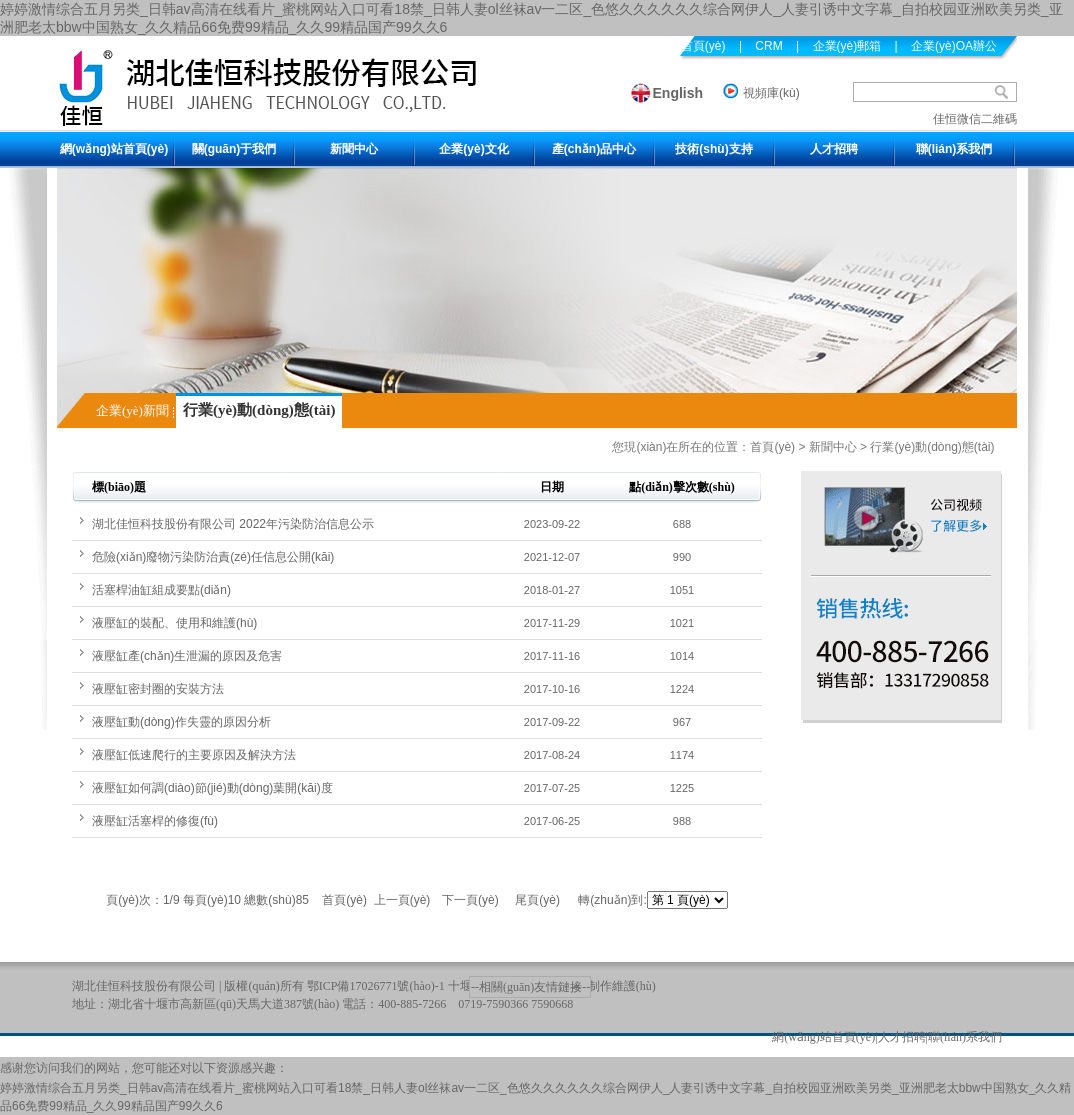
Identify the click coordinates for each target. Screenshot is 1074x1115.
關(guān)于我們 (234, 149)
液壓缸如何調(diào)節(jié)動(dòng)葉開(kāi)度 (212, 788)
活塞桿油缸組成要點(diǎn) (161, 590)
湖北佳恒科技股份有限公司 (144, 986)
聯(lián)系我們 (954, 149)
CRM (768, 46)
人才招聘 (834, 149)
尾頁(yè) (537, 900)
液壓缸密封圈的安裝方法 (158, 689)
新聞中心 (354, 149)
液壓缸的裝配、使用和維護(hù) (174, 623)
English (678, 93)
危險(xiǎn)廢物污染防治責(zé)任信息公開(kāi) (213, 557)
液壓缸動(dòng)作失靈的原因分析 (181, 722)
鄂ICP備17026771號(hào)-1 (376, 986)
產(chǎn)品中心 (594, 149)
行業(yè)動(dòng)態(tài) (259, 410)
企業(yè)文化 (473, 149)
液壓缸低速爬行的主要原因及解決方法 (194, 755)
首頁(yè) (772, 447)
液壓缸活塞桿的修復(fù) (155, 821)
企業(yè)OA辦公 (954, 46)
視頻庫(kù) (771, 93)
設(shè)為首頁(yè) (678, 46)
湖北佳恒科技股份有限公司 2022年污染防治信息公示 (233, 524)
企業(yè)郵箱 (847, 46)
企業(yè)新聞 (132, 410)
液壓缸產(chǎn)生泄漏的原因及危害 (187, 656)
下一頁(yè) (470, 900)
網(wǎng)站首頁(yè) (114, 149)
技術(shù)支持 (713, 149)
